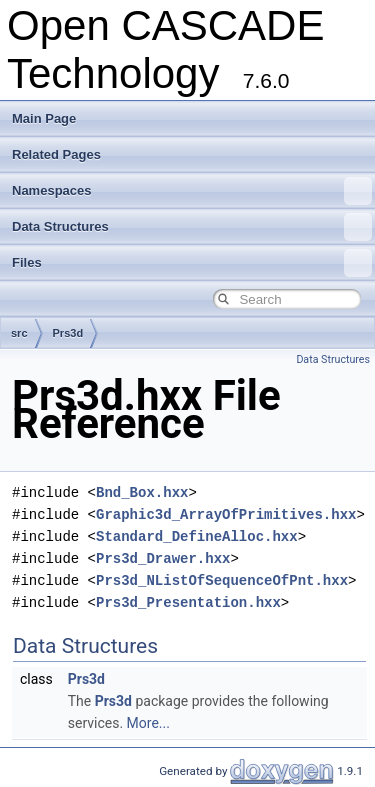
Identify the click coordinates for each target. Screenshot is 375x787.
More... (148, 723)
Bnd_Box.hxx (142, 492)
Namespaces (192, 191)
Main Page (44, 118)
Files (192, 263)
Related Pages (56, 154)
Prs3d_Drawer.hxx (163, 558)
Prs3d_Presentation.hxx (188, 602)
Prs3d (68, 333)
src (19, 333)
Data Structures (192, 227)
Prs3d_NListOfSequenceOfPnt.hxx (222, 580)
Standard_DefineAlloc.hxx (197, 536)
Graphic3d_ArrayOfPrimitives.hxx (226, 514)
